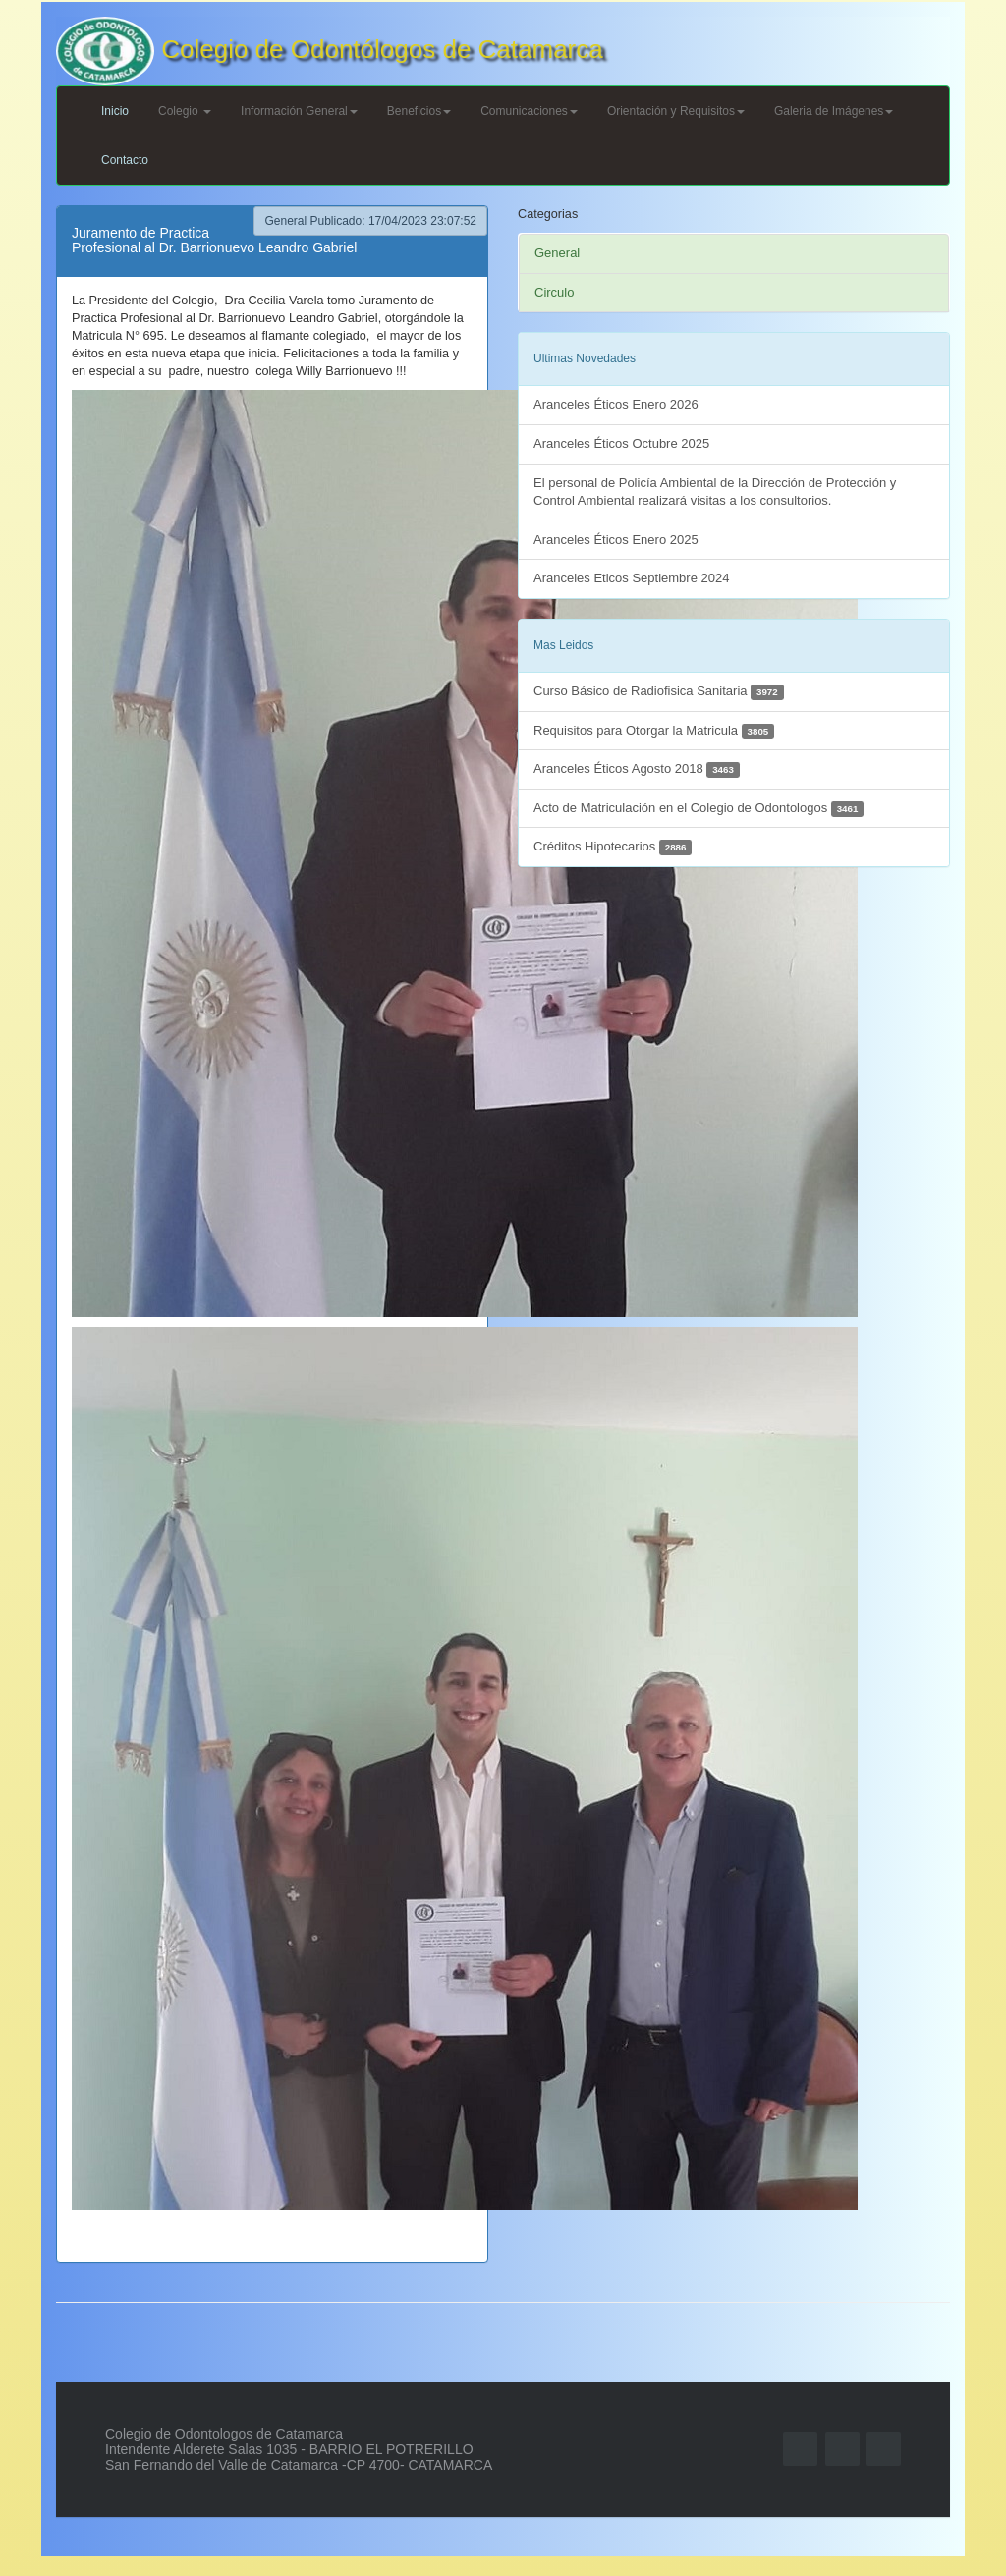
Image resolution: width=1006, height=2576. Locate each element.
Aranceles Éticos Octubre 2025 (621, 443)
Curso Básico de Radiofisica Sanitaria (658, 692)
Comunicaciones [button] (529, 111)
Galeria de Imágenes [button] (833, 111)
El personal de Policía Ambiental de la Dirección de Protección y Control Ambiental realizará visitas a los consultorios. (714, 492)
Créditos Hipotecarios (612, 847)
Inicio (115, 111)
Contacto (124, 160)
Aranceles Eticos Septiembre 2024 (631, 578)
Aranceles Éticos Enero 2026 (616, 404)
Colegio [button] (184, 111)
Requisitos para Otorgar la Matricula (653, 731)
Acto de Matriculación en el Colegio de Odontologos (698, 808)
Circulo (554, 292)
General (557, 253)
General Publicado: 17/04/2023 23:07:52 (370, 221)
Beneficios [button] (419, 111)
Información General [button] (299, 111)
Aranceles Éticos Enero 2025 (616, 539)
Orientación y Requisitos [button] (676, 111)
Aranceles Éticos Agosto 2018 (636, 769)
